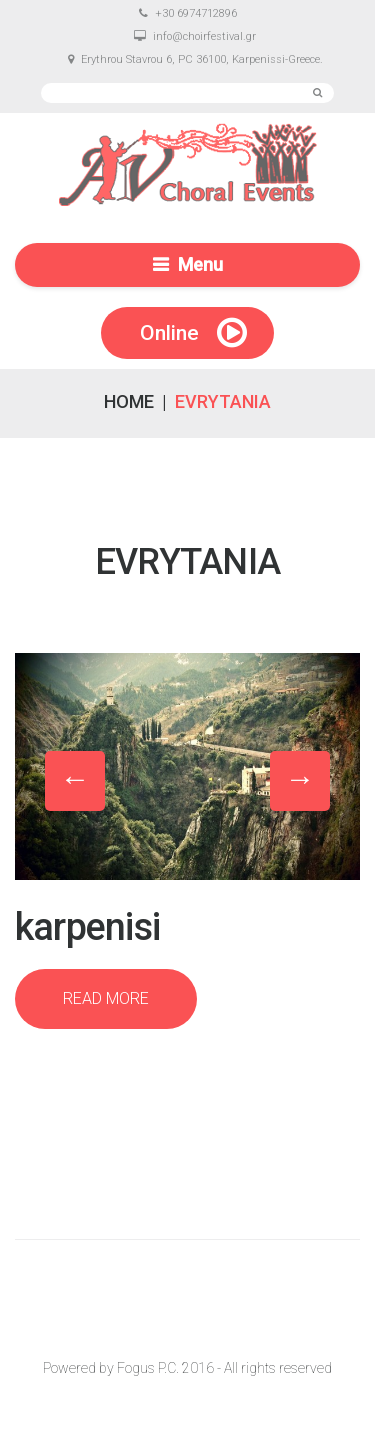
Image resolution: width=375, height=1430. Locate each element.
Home (129, 401)
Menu (200, 264)
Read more (106, 998)
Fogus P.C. (148, 1368)
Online (169, 333)
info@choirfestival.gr (204, 36)
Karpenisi (87, 927)
